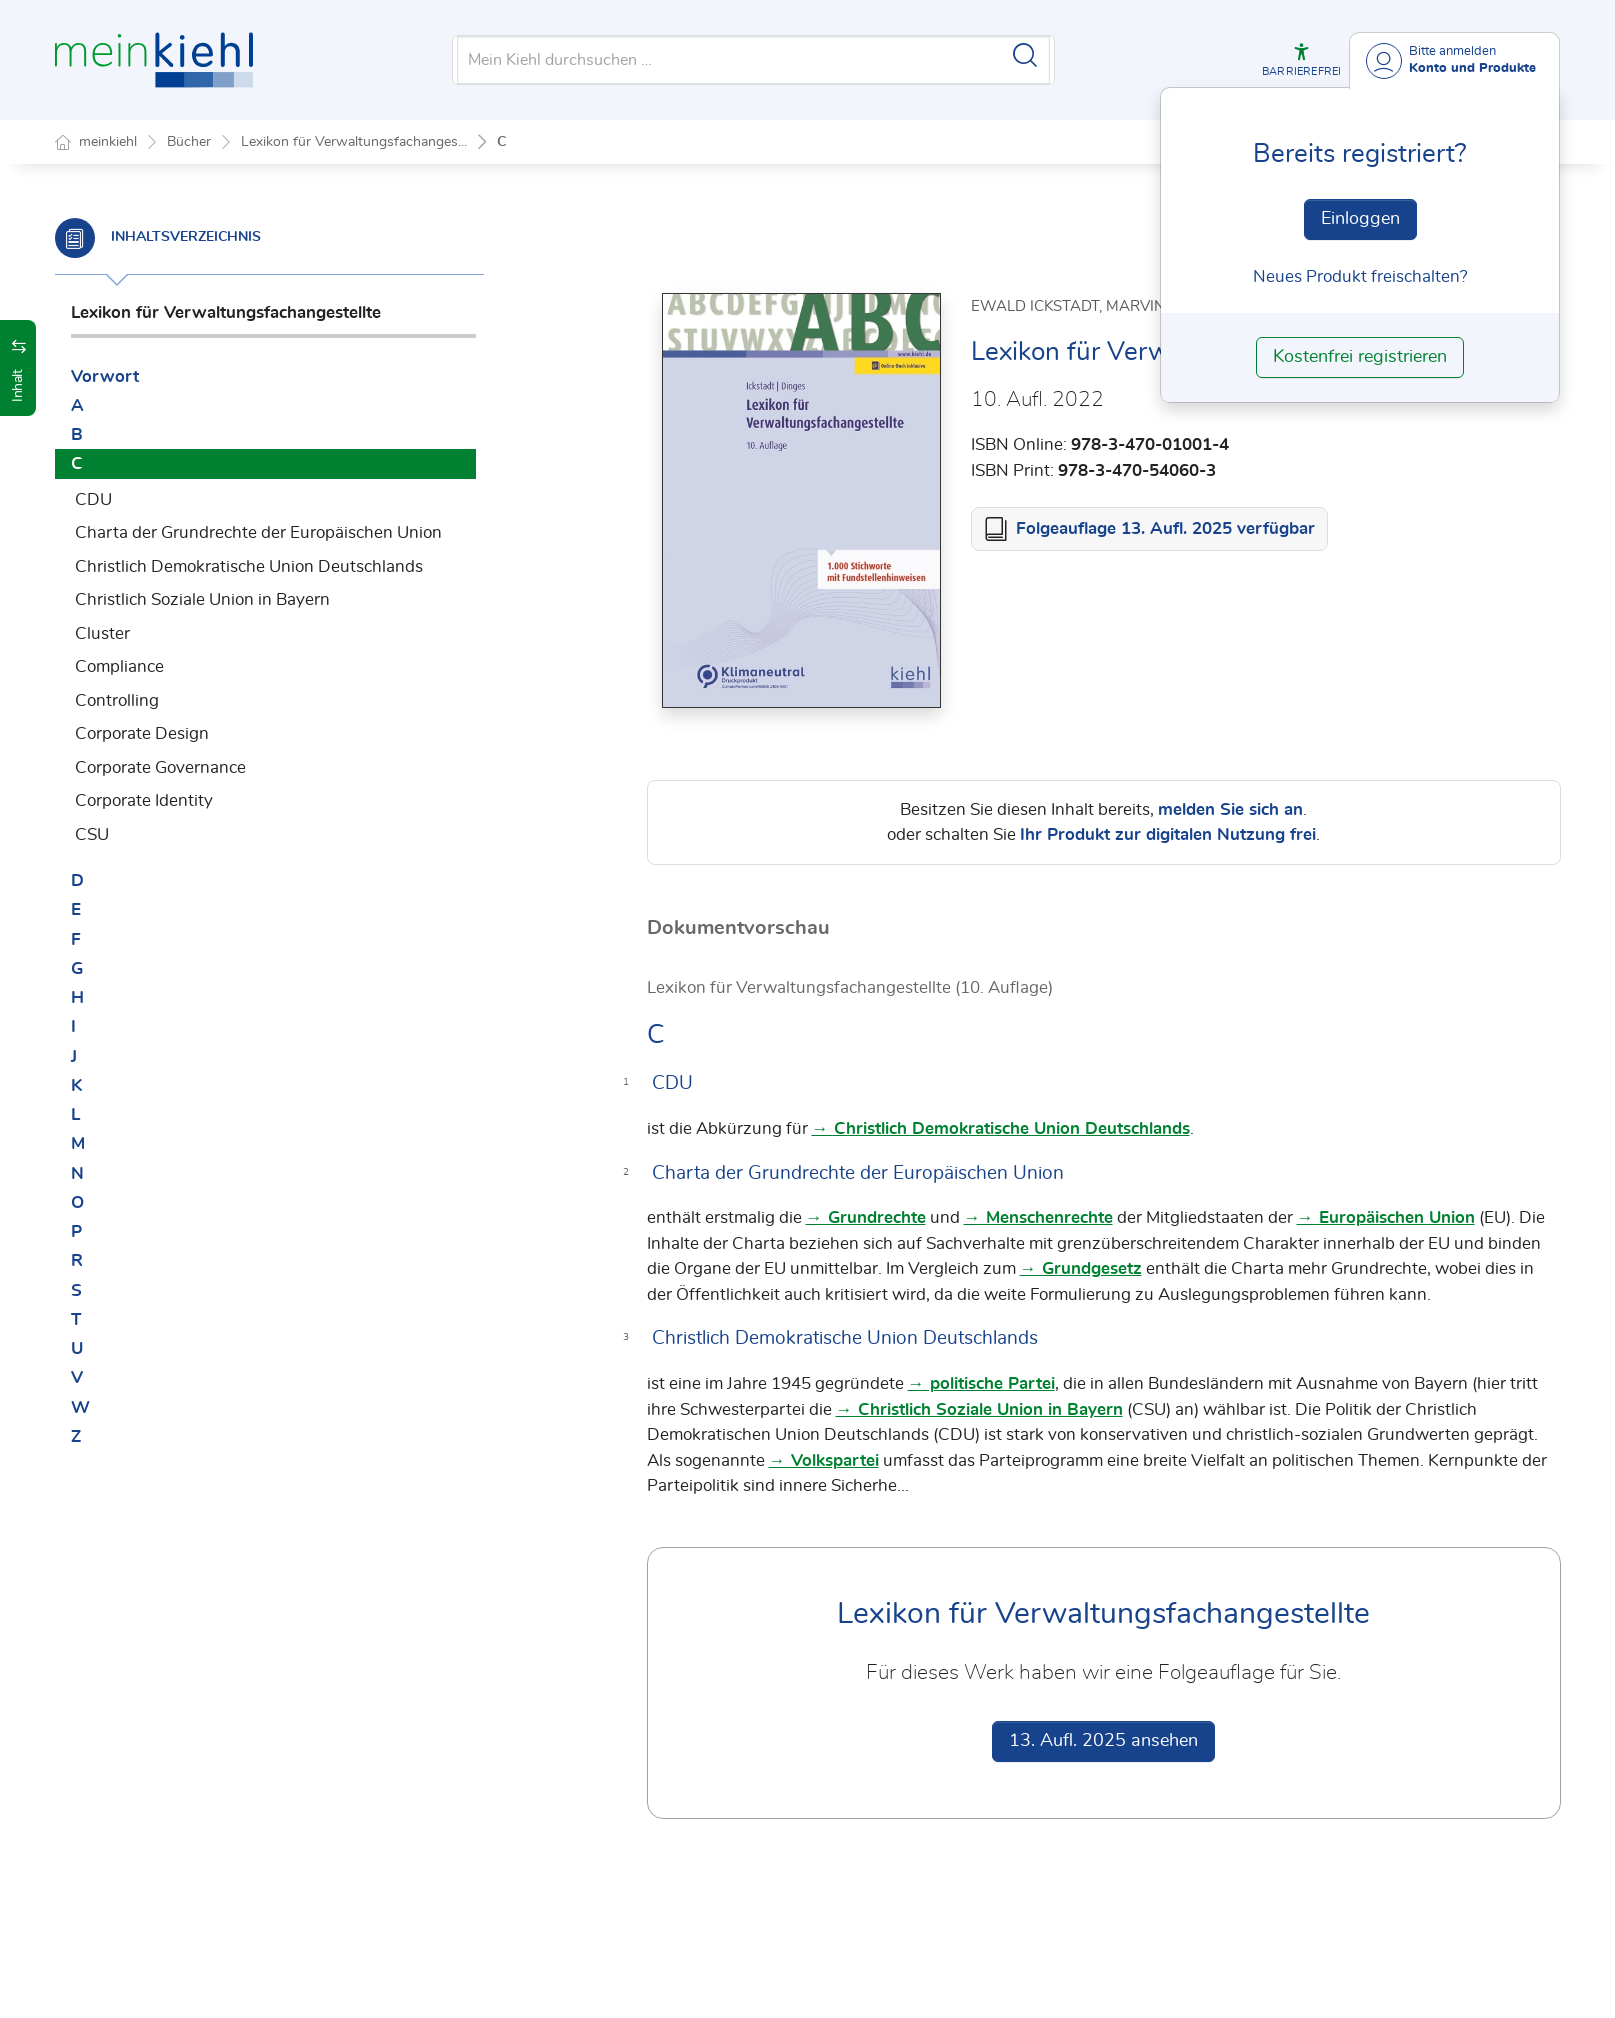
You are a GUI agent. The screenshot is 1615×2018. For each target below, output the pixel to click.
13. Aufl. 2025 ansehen (1103, 1742)
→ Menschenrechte (1038, 1218)
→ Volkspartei (824, 1461)
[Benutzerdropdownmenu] (1454, 60)
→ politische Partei (981, 1384)
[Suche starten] (1025, 55)
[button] (1301, 60)
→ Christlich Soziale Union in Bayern (979, 1410)
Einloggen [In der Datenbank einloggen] (1360, 219)
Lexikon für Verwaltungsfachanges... (354, 142)
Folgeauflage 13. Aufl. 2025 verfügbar (1165, 529)
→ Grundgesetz (1081, 1269)
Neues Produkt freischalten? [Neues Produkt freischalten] (1360, 276)
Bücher (189, 142)
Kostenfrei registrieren (1360, 357)
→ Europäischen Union (1386, 1218)
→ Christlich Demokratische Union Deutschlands (1001, 1129)
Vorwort (105, 376)
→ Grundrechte (866, 1218)
